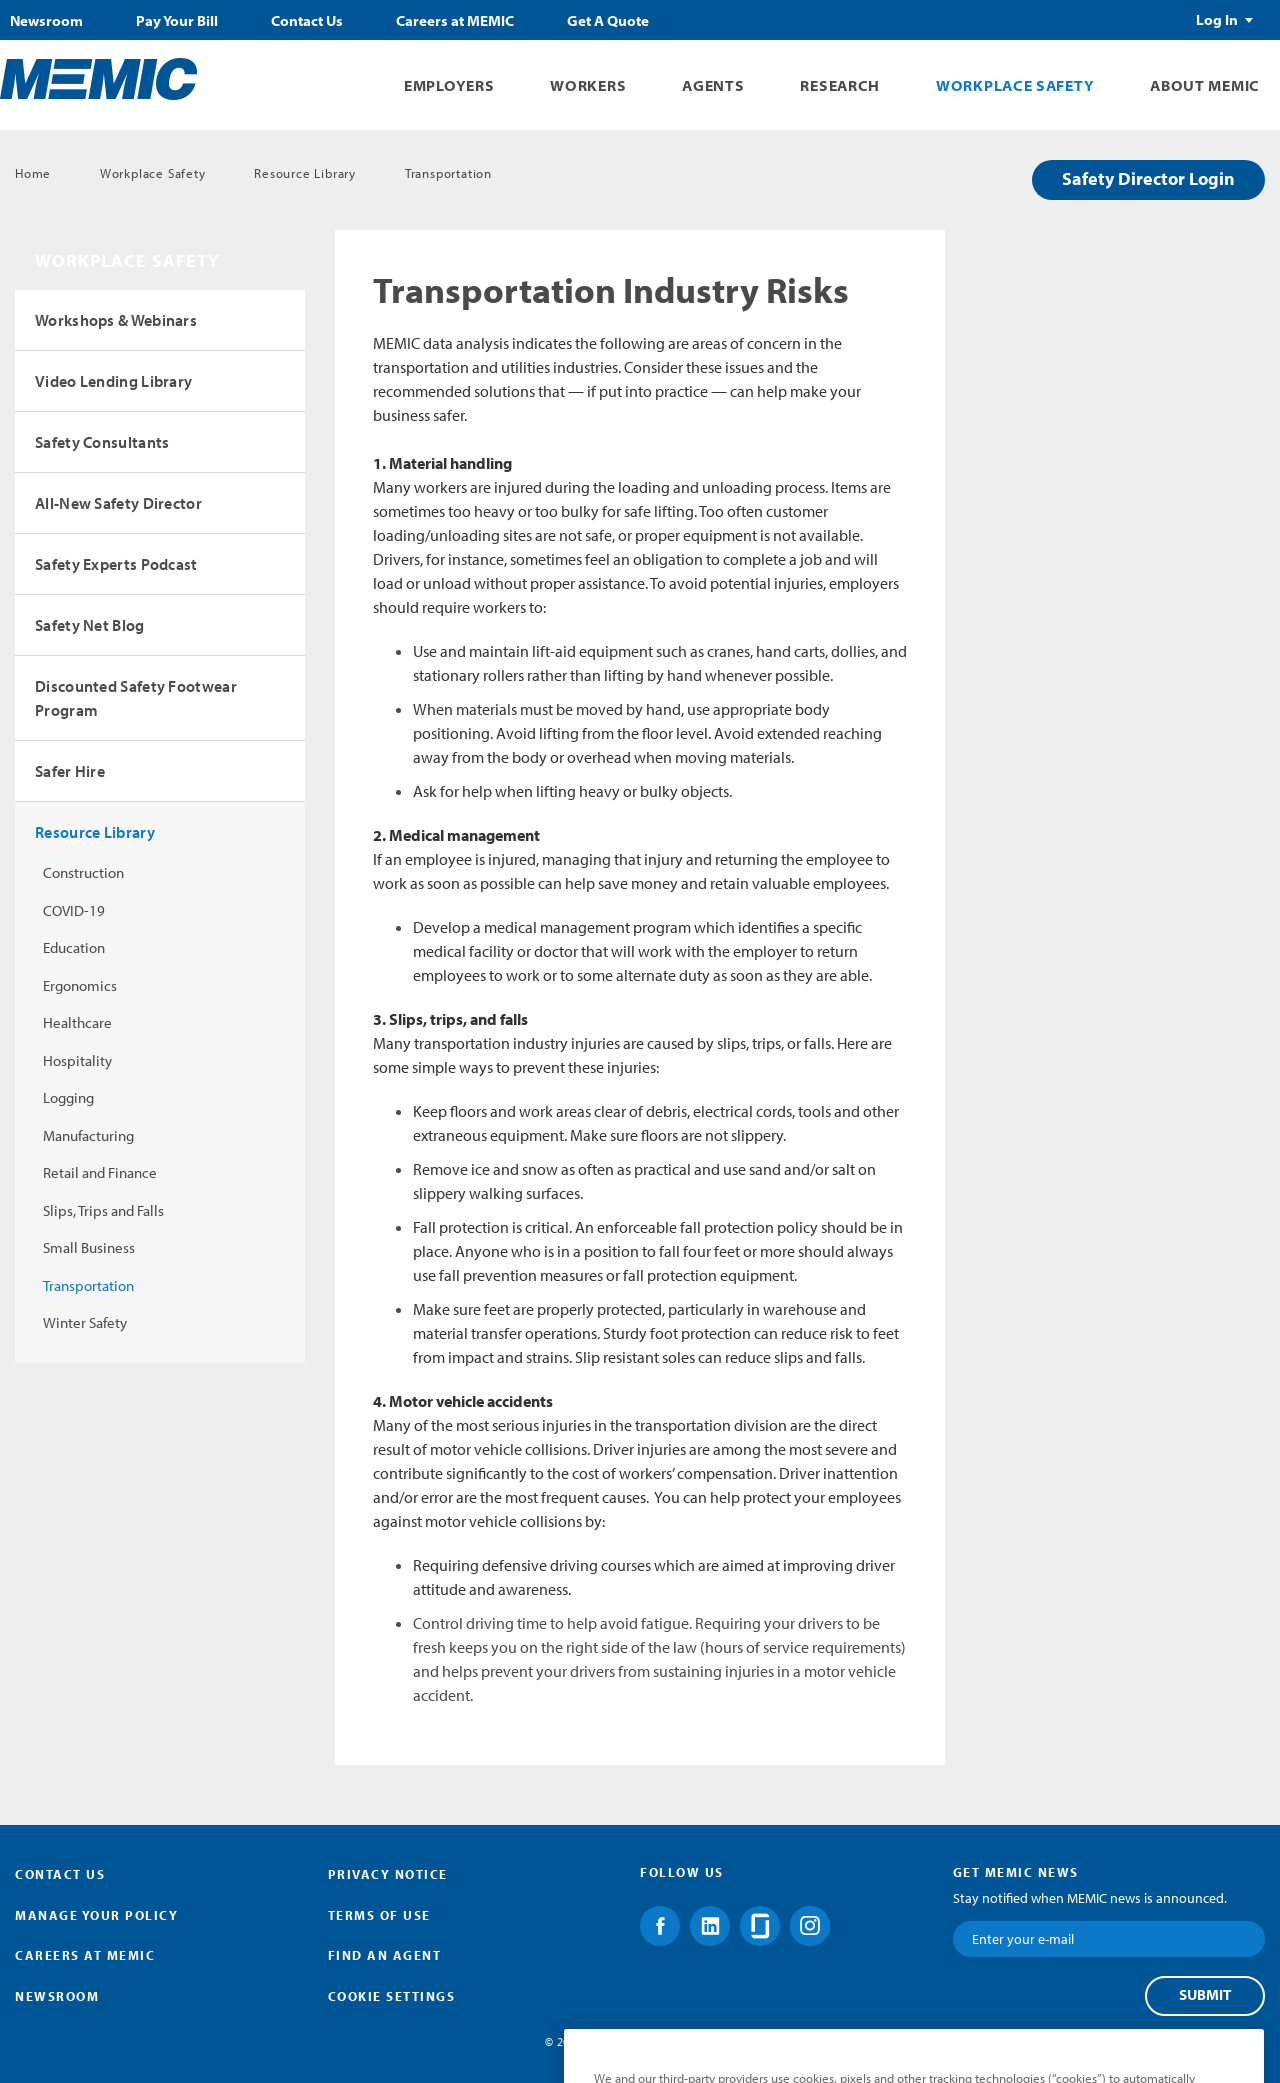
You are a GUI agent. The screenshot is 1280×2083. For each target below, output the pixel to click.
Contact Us (307, 21)
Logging (68, 1097)
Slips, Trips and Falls (103, 1210)
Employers (449, 85)
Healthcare (77, 1022)
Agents (713, 85)
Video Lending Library (113, 381)
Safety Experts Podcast (116, 564)
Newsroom (46, 21)
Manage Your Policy (96, 1915)
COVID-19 (74, 910)
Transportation (448, 173)
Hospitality (77, 1060)
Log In (1217, 20)
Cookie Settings (392, 1996)
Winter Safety (85, 1322)
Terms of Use (379, 1915)
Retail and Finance (100, 1172)
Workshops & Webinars (116, 320)
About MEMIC (1205, 85)
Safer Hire (70, 771)
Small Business (89, 1247)
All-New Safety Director (118, 503)
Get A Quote (608, 21)
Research (840, 85)
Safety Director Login (1148, 178)
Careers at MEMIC (455, 21)
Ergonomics (80, 985)
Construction (83, 872)
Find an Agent (385, 1955)
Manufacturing (88, 1135)
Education (74, 947)
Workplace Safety (1015, 85)
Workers (588, 85)
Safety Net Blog (90, 625)
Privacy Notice (388, 1874)
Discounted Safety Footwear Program (136, 698)
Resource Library (305, 173)
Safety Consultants (102, 442)
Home (33, 173)
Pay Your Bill (177, 21)
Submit (1205, 1995)
